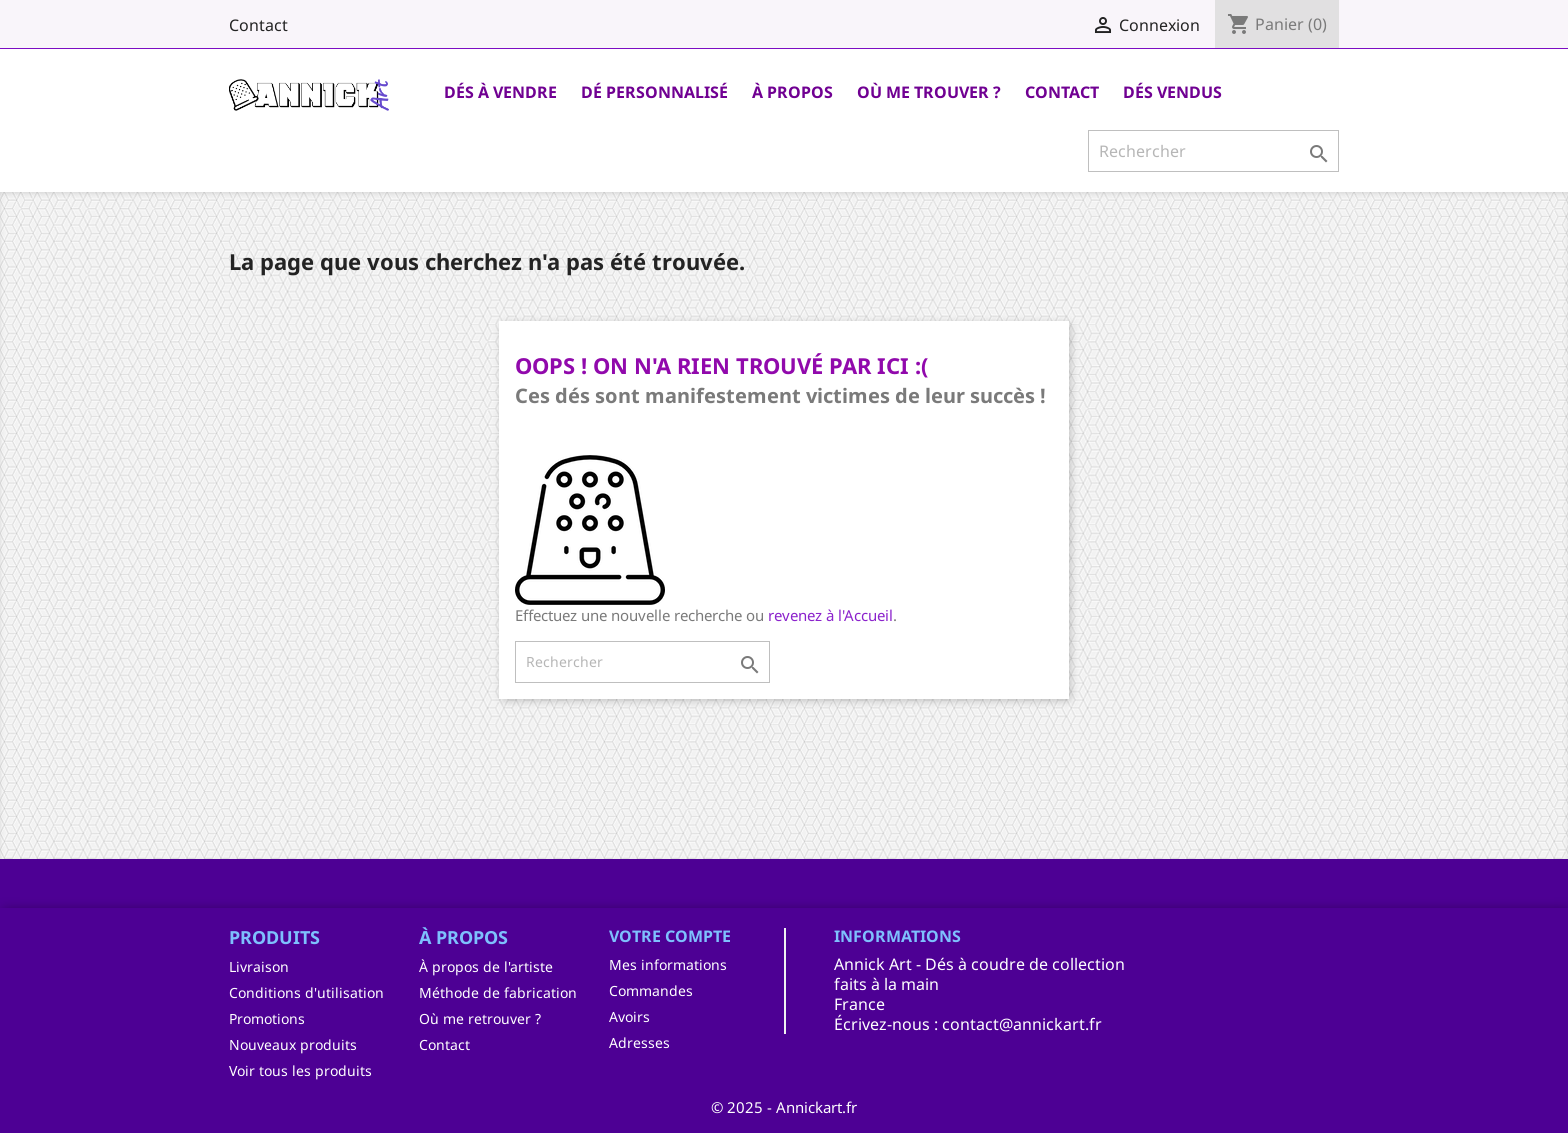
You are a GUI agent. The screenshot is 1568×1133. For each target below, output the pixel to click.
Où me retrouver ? (480, 1018)
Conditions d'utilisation (306, 992)
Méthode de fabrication (498, 992)
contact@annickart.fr (1022, 1024)
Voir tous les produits (300, 1070)
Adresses (639, 1042)
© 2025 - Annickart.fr (784, 1107)
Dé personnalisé (654, 92)
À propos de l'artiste (486, 966)
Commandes (651, 990)
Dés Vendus (1172, 92)
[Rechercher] (1213, 151)
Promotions (267, 1018)
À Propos (792, 92)
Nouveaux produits (293, 1044)
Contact (258, 25)
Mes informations (668, 964)
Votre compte (670, 936)
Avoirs (629, 1016)
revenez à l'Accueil (830, 615)
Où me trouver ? (929, 92)
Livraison (259, 966)
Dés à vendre (500, 92)
